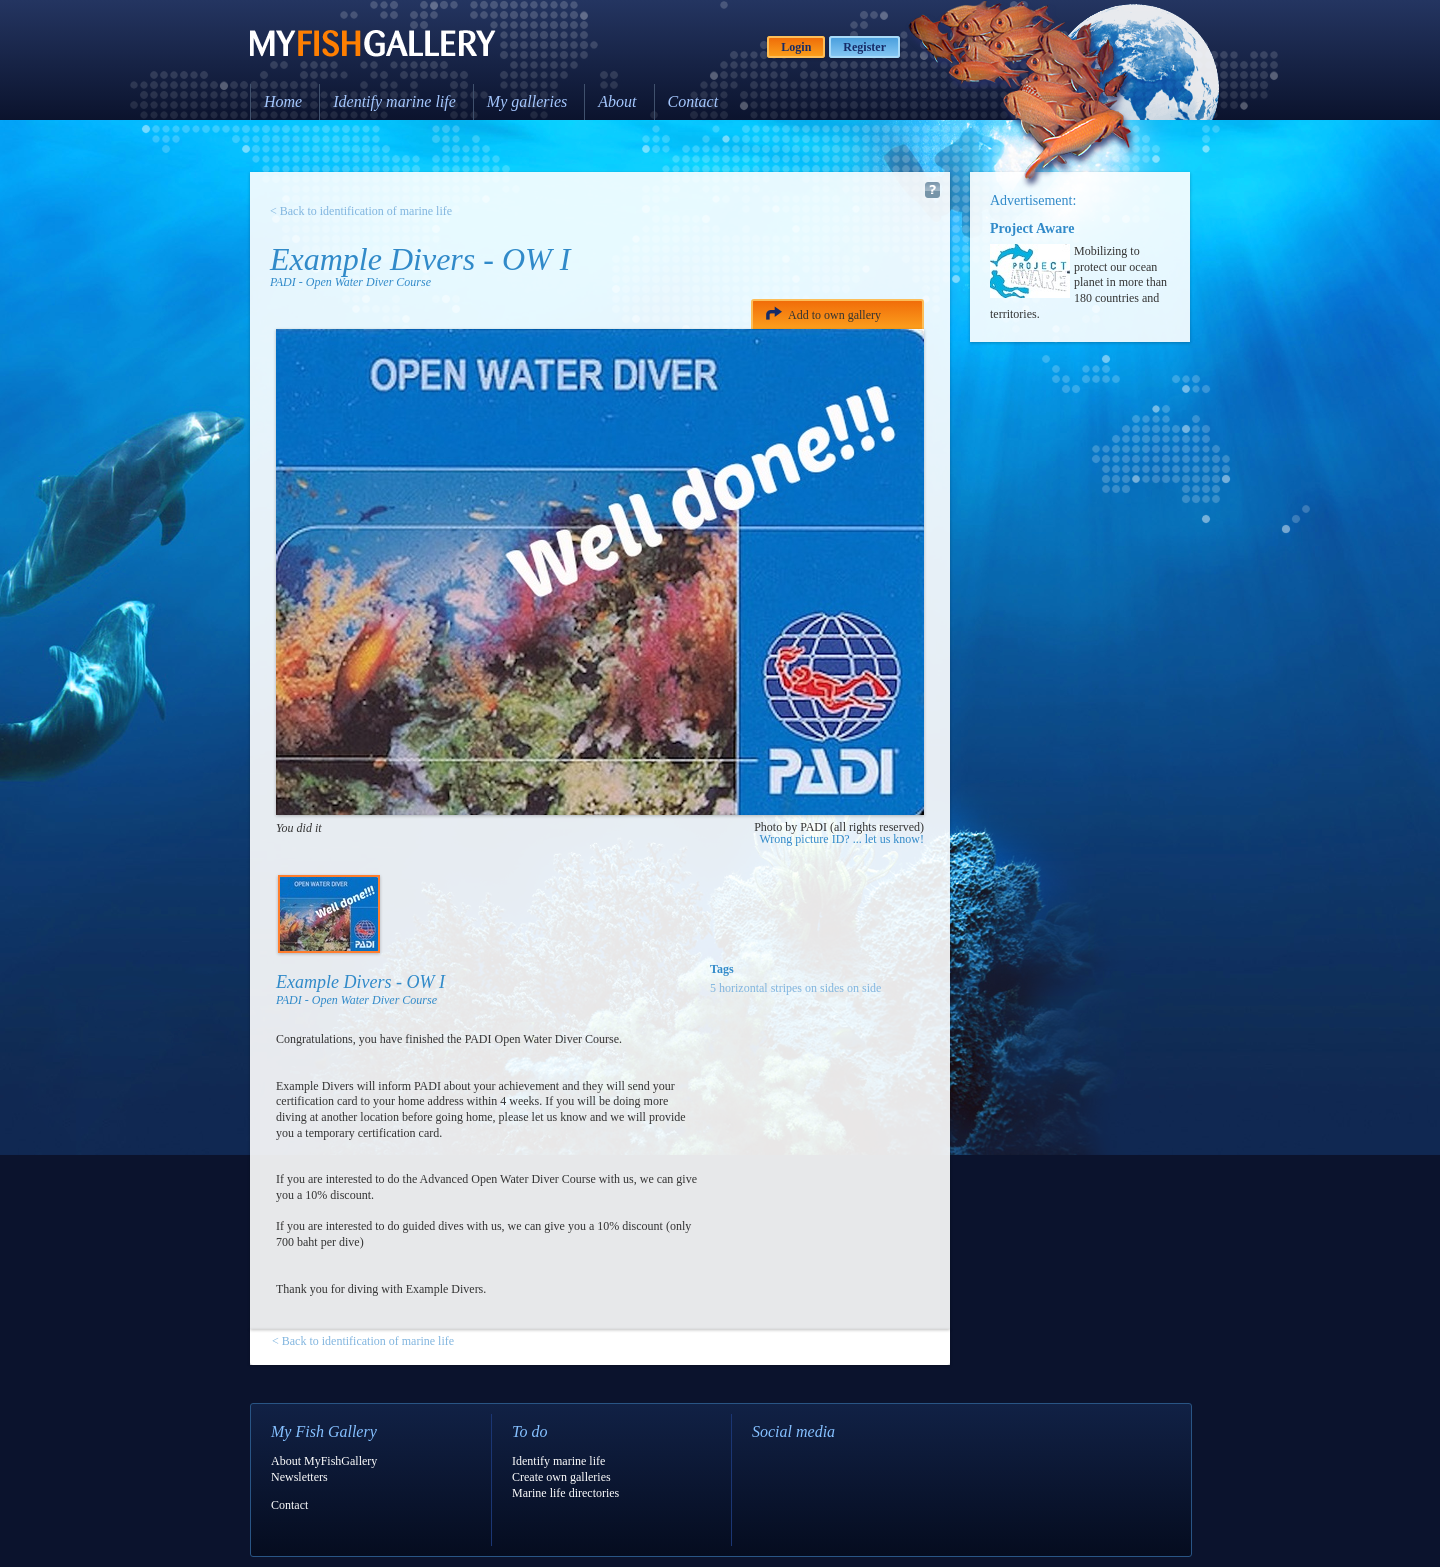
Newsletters (299, 1477)
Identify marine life (394, 101)
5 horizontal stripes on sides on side (795, 988)
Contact (693, 101)
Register (864, 47)
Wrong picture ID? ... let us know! (842, 839)
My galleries (527, 101)
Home (283, 101)
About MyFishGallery (324, 1461)
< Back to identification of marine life (361, 211)
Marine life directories (565, 1493)
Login (796, 47)
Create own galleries (561, 1477)
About (617, 101)
